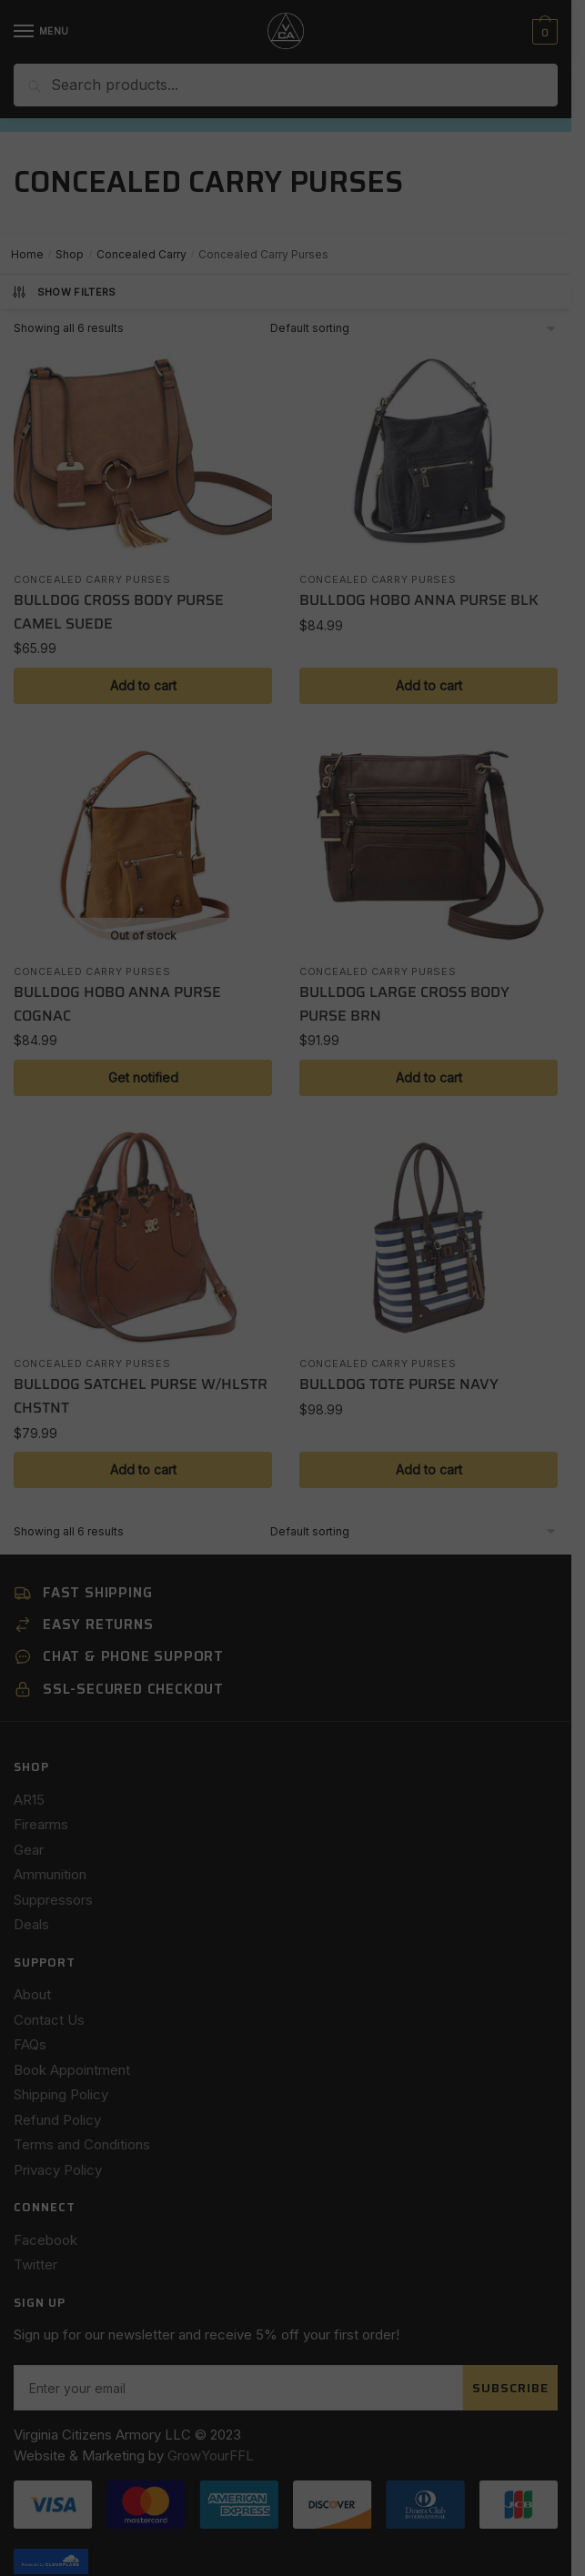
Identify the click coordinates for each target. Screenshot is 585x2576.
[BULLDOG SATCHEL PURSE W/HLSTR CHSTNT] (143, 1238)
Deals (31, 1924)
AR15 (29, 1799)
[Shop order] (414, 328)
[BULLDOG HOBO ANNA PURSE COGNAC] (143, 846)
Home (27, 254)
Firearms (41, 1824)
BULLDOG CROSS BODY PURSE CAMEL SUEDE (119, 612)
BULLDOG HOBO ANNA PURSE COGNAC (117, 1004)
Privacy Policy (58, 2170)
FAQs (30, 2044)
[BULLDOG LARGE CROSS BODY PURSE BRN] (428, 846)
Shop (69, 254)
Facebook (45, 2240)
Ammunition (50, 1874)
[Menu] (41, 31)
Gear (29, 1849)
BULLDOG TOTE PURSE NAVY (399, 1384)
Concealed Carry (141, 254)
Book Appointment (72, 2069)
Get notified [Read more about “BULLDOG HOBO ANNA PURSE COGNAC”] (143, 1077)
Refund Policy (57, 2119)
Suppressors (53, 1899)
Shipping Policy (61, 2094)
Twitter (35, 2264)
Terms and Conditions (82, 2144)
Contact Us (49, 2019)
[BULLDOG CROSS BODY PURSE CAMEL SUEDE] (143, 454)
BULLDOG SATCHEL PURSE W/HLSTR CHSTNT (140, 1396)
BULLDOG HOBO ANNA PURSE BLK (419, 600)
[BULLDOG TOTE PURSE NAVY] (428, 1238)
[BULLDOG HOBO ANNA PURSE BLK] (428, 454)
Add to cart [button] (143, 685)
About (32, 1994)
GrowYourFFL (210, 2396)
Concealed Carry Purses (92, 579)
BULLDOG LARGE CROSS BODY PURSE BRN (404, 1004)
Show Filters (63, 292)
